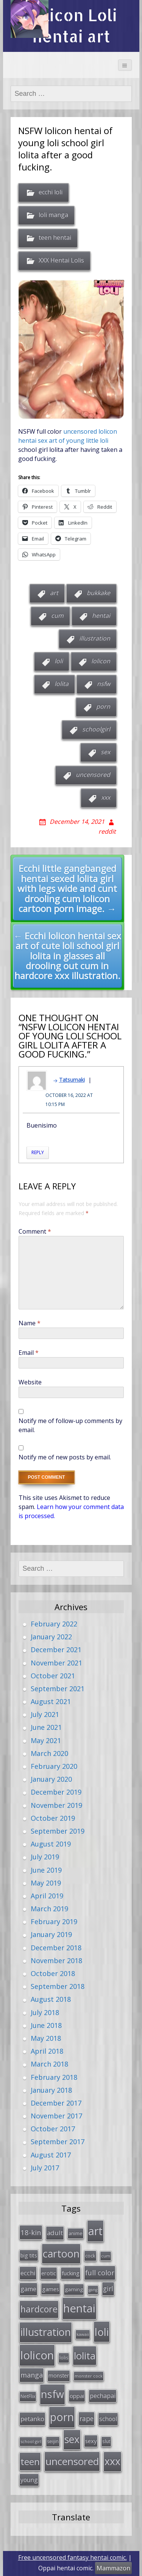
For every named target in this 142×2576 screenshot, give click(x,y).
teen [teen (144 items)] (30, 2461)
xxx (105, 797)
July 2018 (45, 2012)
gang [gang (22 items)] (93, 2289)
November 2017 (56, 2115)
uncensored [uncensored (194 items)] (72, 2461)
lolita (62, 684)
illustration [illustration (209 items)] (45, 2332)
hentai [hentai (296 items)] (79, 2308)
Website (30, 1382)
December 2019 (56, 1791)
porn (103, 706)
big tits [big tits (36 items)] (28, 2255)
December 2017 (56, 2102)
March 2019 (49, 1908)
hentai (101, 615)
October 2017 (53, 2128)
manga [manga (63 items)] (31, 2374)
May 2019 (46, 1882)
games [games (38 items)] (50, 2289)
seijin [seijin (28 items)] (53, 2441)
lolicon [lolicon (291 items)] (37, 2355)
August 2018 (51, 1999)
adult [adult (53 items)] (55, 2232)
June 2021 (46, 1727)
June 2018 (46, 2025)
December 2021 (56, 1649)
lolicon (100, 661)
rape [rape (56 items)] (87, 2418)
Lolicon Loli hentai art (71, 25)
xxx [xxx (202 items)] (112, 2461)
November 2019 (56, 1805)
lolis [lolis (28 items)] (63, 2357)
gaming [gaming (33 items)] (74, 2289)
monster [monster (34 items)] (58, 2375)
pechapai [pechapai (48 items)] (102, 2396)
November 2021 (56, 1662)
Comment (35, 1231)
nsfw (103, 684)
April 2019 (47, 1895)
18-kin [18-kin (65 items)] (30, 2232)
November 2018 (56, 1960)
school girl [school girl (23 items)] (30, 2441)
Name (30, 1323)
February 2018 (54, 2077)
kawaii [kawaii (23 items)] (82, 2334)
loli (59, 661)
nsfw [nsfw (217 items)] (52, 2394)
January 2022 (51, 1636)
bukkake (98, 593)
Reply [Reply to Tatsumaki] (37, 1152)
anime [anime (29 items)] (76, 2233)
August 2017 (51, 2154)
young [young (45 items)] (29, 2480)
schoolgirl (96, 729)
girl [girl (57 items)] (108, 2288)
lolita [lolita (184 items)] (84, 2355)
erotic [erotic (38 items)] (48, 2273)
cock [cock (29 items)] (90, 2255)
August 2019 (51, 1843)
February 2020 (54, 1766)
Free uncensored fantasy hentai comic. (72, 2557)
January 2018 (51, 2090)
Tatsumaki (72, 1079)
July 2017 (45, 2167)
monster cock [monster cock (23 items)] (89, 2376)
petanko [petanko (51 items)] (32, 2418)
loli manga (53, 215)
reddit (107, 831)
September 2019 (57, 1831)
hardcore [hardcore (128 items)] (39, 2309)
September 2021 (57, 1688)
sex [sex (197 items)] (72, 2439)
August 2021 (51, 1701)
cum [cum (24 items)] (105, 2256)
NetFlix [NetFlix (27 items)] (27, 2396)
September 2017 (57, 2141)
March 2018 (49, 2063)
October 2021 (53, 1675)
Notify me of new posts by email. (65, 1457)
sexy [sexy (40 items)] (91, 2441)
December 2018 (56, 1947)
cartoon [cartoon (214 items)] (61, 2253)
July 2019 (45, 1856)
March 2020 (49, 1753)
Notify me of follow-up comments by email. (70, 1425)
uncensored (93, 774)
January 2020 (51, 1779)
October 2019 (53, 1818)
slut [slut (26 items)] (106, 2441)
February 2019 (54, 1921)
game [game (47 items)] (28, 2289)
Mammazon (113, 2568)
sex (105, 752)
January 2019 (51, 1934)
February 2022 (54, 1623)
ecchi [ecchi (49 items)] (28, 2272)
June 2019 (46, 1870)
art (54, 593)
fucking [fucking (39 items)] (71, 2273)
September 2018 (57, 1986)
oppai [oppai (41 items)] (77, 2395)
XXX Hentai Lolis (61, 260)
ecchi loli (50, 192)
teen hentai (55, 237)
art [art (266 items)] (95, 2230)
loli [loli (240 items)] (102, 2331)
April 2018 (47, 2051)
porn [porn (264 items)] (62, 2417)
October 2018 (53, 1973)
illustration (94, 638)
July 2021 (45, 1714)
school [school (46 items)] (108, 2419)
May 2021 (46, 1740)
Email (29, 1352)
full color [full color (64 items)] (99, 2272)
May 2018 (46, 2038)
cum (57, 615)
